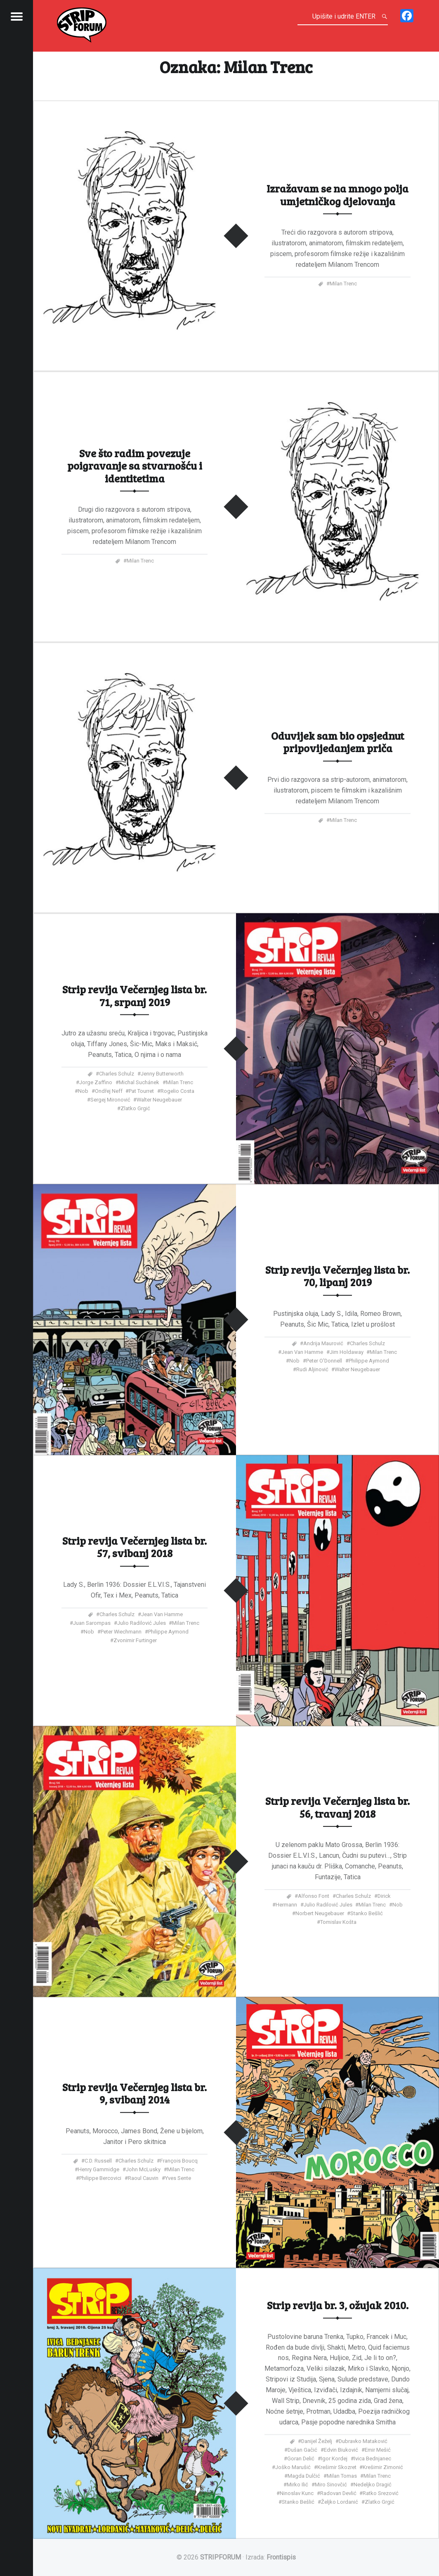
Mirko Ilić (297, 2484)
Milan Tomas (342, 2475)
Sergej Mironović (110, 1099)
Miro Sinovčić (331, 2484)
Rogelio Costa (177, 1090)
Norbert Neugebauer (319, 1913)
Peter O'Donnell (324, 1361)
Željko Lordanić (339, 2501)
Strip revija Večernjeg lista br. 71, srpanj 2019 (134, 995)
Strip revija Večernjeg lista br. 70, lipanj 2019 (337, 1275)
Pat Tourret (141, 1090)
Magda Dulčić (304, 2475)
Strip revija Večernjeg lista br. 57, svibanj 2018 (134, 1546)
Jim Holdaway (346, 1352)
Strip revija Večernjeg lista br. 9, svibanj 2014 (134, 2093)
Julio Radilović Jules (141, 1623)
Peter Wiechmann (121, 1632)
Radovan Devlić (338, 2493)
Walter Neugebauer (159, 1099)
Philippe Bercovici (100, 2178)
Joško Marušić (293, 2467)
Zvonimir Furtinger (135, 1640)
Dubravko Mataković (363, 2441)
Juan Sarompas (92, 1623)
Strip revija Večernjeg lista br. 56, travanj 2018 (337, 1806)
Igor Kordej (334, 2458)
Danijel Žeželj (316, 2441)
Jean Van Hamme (302, 1352)
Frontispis (281, 2557)
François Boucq (179, 2160)
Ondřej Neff (109, 1090)
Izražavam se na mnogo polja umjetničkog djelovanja (337, 194)
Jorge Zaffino (95, 1082)
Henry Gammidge (98, 2169)
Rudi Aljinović (312, 1369)
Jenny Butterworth (162, 1073)
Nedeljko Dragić (373, 2484)
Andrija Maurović (323, 1343)
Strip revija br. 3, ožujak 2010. (337, 2305)
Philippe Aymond (369, 1361)
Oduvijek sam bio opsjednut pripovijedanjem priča (337, 741)
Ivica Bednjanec (372, 2458)
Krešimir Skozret (336, 2467)
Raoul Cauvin (143, 2178)
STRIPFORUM (220, 2557)
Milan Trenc (343, 283)
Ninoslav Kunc (297, 2493)
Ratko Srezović (381, 2493)
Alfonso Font (313, 1896)
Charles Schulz (116, 1073)
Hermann (286, 1905)
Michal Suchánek (139, 1082)
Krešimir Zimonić (383, 2467)
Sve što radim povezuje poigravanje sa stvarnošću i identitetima (134, 465)
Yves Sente (178, 2178)
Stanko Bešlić (366, 1913)
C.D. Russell (98, 2160)
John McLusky (143, 2169)
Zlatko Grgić (135, 1108)
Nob (83, 1090)
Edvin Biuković (341, 2449)
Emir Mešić (378, 2449)
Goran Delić (300, 2458)
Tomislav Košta (338, 1922)
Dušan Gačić (302, 2449)
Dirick (384, 1896)
